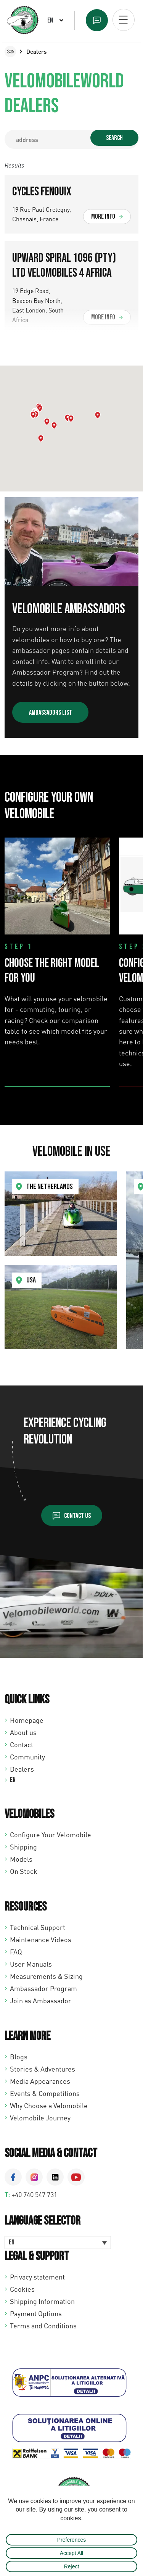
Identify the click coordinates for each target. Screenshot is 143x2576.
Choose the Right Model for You (52, 971)
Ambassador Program (43, 1988)
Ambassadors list (50, 713)
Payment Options (36, 2313)
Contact (21, 1744)
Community (27, 1757)
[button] (41, 438)
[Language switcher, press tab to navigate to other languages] (58, 2242)
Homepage (26, 1720)
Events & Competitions (45, 2093)
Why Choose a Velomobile (49, 2105)
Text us (97, 20)
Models (21, 1859)
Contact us (77, 1516)
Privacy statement (37, 2277)
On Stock (23, 1871)
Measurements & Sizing (46, 1976)
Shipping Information (42, 2301)
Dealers (22, 1769)
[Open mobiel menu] (123, 20)
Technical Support (37, 1927)
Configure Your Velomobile (50, 1834)
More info (103, 217)
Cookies (22, 2289)
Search (114, 138)
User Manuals (31, 1964)
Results (14, 165)
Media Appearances (40, 2081)
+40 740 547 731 (34, 2194)
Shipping (23, 1847)
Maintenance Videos (40, 1939)
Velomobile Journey (40, 2118)
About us (23, 1732)
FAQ (16, 1952)
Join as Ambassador (40, 2000)
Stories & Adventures (42, 2069)
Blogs (18, 2056)
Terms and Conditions (43, 2325)
